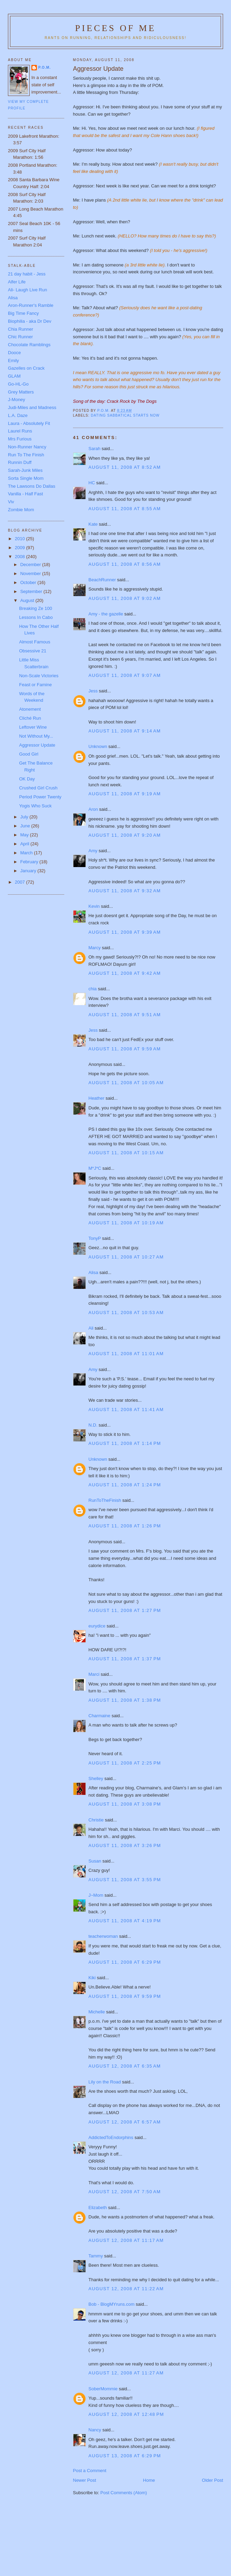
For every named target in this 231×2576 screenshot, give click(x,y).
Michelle (97, 2011)
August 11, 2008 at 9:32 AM (125, 890)
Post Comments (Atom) (123, 2492)
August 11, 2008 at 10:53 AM (126, 1312)
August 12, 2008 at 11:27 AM (126, 2372)
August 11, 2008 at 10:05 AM (126, 1082)
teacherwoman (103, 1936)
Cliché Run (30, 718)
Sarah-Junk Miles (25, 470)
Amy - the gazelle (106, 613)
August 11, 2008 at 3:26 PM (125, 1845)
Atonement (30, 709)
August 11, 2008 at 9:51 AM (125, 1014)
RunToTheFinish (105, 1500)
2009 (20, 547)
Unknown (98, 746)
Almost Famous (34, 641)
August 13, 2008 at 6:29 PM (125, 2455)
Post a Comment (90, 2470)
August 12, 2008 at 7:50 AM (125, 2191)
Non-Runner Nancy (27, 446)
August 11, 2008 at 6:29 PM (125, 1962)
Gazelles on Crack (26, 368)
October (29, 582)
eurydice (97, 1626)
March (27, 852)
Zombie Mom (21, 509)
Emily (13, 360)
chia (93, 988)
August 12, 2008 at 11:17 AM (126, 2240)
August (28, 600)
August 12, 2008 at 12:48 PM (126, 2414)
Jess (94, 690)
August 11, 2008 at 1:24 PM (125, 1484)
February (30, 861)
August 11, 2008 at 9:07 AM (125, 675)
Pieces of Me (115, 28)
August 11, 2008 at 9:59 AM (125, 1048)
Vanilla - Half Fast (25, 493)
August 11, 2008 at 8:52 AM (125, 467)
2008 (20, 556)
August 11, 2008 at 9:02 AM (125, 598)
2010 (20, 538)
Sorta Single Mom (25, 478)
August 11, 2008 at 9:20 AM (125, 835)
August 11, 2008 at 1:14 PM (125, 1443)
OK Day (27, 778)
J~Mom (96, 1895)
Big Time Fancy (23, 313)
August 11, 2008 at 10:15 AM (126, 1152)
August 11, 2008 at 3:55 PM (125, 1879)
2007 (20, 882)
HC (92, 482)
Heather (96, 1098)
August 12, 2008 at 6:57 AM (125, 2122)
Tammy (96, 2255)
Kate (93, 524)
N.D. (93, 1425)
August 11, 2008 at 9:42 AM (125, 973)
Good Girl (28, 754)
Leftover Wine (33, 727)
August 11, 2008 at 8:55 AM (125, 508)
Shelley (96, 1778)
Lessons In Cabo (36, 617)
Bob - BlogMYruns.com (112, 2304)
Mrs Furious (20, 438)
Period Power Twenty (40, 796)
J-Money (16, 399)
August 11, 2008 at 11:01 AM (126, 1353)
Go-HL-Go (18, 384)
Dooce (14, 352)
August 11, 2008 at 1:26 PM (125, 1525)
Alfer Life (17, 281)
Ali (91, 1328)
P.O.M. (44, 67)
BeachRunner (102, 579)
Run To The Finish (26, 454)
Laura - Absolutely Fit (29, 423)
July (25, 816)
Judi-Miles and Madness (32, 407)
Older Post (212, 2480)
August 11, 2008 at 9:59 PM (125, 1996)
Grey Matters (21, 392)
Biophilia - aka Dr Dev (29, 321)
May (25, 834)
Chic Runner (20, 336)
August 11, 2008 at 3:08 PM (125, 1804)
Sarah (95, 448)
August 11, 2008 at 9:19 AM (125, 793)
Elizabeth (98, 2207)
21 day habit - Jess (27, 273)
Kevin (94, 906)
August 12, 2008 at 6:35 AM (125, 2066)
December (31, 564)
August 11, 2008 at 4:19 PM (125, 1920)
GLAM (14, 376)
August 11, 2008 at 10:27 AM (126, 1257)
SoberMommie (103, 2388)
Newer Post (84, 2480)
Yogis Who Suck (35, 805)
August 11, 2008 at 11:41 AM (126, 1409)
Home (149, 2480)
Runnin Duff (19, 462)
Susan (95, 1861)
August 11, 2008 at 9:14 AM (125, 730)
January (29, 870)
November (31, 573)
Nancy (95, 2429)
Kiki (92, 1977)
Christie (96, 1819)
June (25, 825)
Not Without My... (36, 736)
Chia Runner (20, 329)
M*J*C (95, 1168)
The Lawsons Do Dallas (31, 486)
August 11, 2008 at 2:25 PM (125, 1763)
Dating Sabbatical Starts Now (125, 415)
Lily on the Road (105, 2081)
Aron (93, 809)
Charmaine (100, 1715)
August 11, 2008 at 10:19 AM (126, 1222)
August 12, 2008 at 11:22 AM (126, 2288)
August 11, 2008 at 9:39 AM (125, 932)
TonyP (95, 1238)
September (31, 591)
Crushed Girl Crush (38, 787)
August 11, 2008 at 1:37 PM (125, 1658)
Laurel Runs (20, 431)
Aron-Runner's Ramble (30, 305)
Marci (94, 1674)
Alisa (93, 1272)
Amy (93, 850)
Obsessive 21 (32, 650)
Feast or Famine (35, 684)
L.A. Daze (18, 415)
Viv (11, 501)
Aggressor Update (37, 745)
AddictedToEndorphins (111, 2137)
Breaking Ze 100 (35, 608)
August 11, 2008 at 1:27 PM (125, 1610)
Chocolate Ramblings (29, 344)
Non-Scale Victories (38, 675)
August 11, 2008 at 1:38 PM (125, 1700)
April (25, 843)
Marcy (95, 947)
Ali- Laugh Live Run (27, 289)
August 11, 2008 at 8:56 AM (125, 564)
